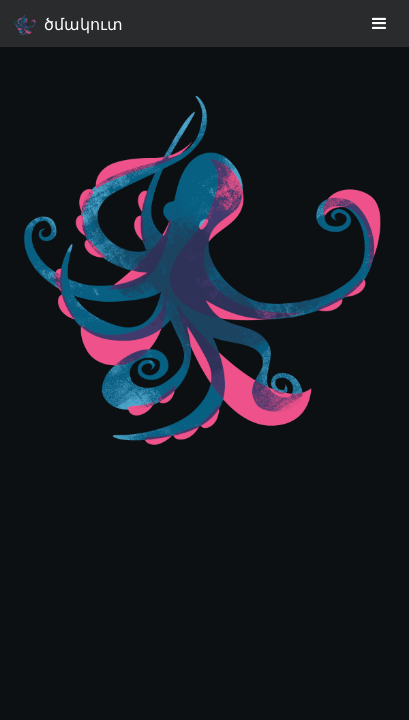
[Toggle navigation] (380, 23)
